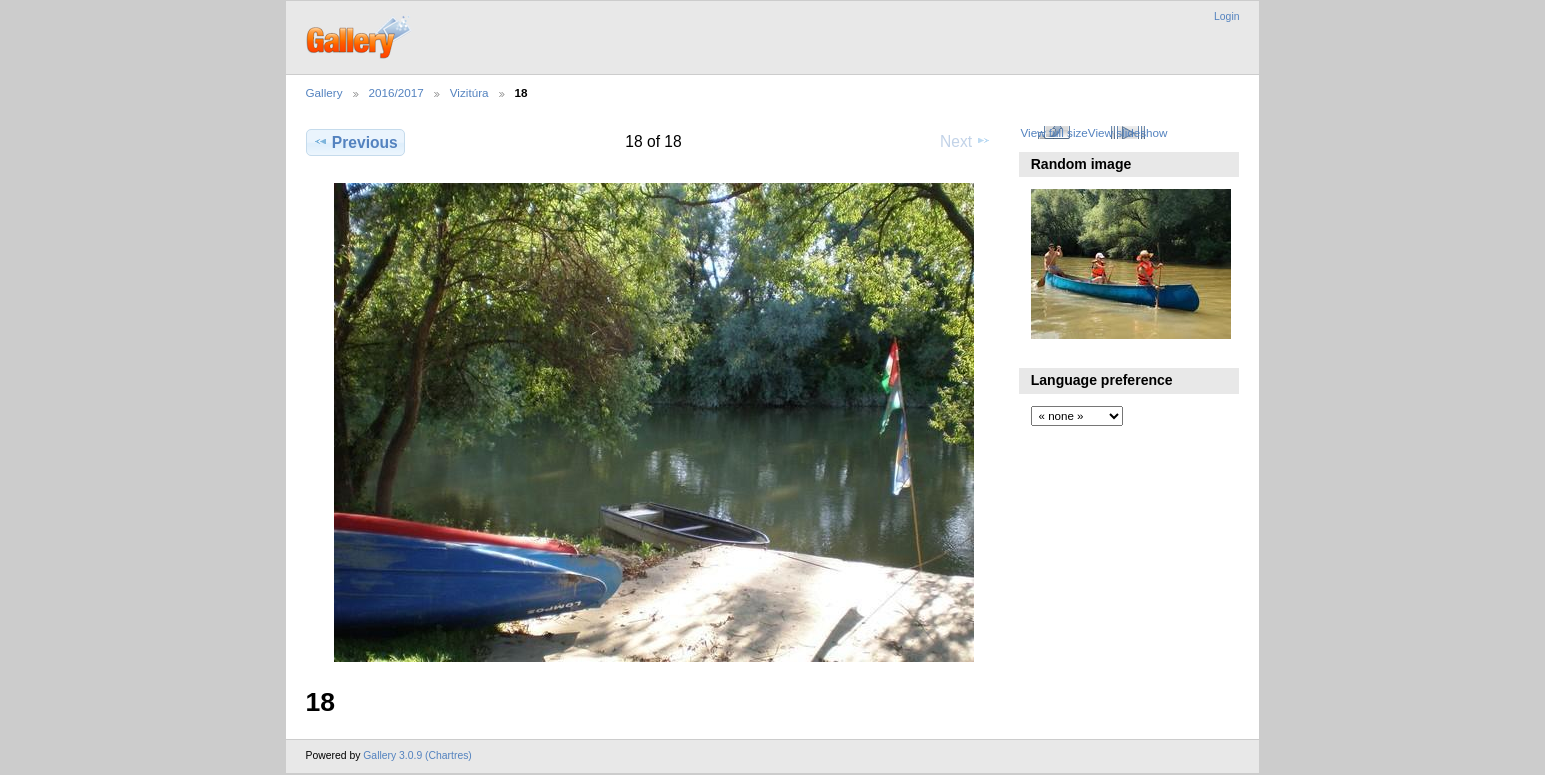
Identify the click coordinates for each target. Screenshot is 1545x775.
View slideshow (1128, 132)
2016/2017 (396, 92)
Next (965, 141)
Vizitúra (469, 92)
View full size (1053, 132)
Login (1226, 16)
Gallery (324, 92)
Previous (355, 142)
